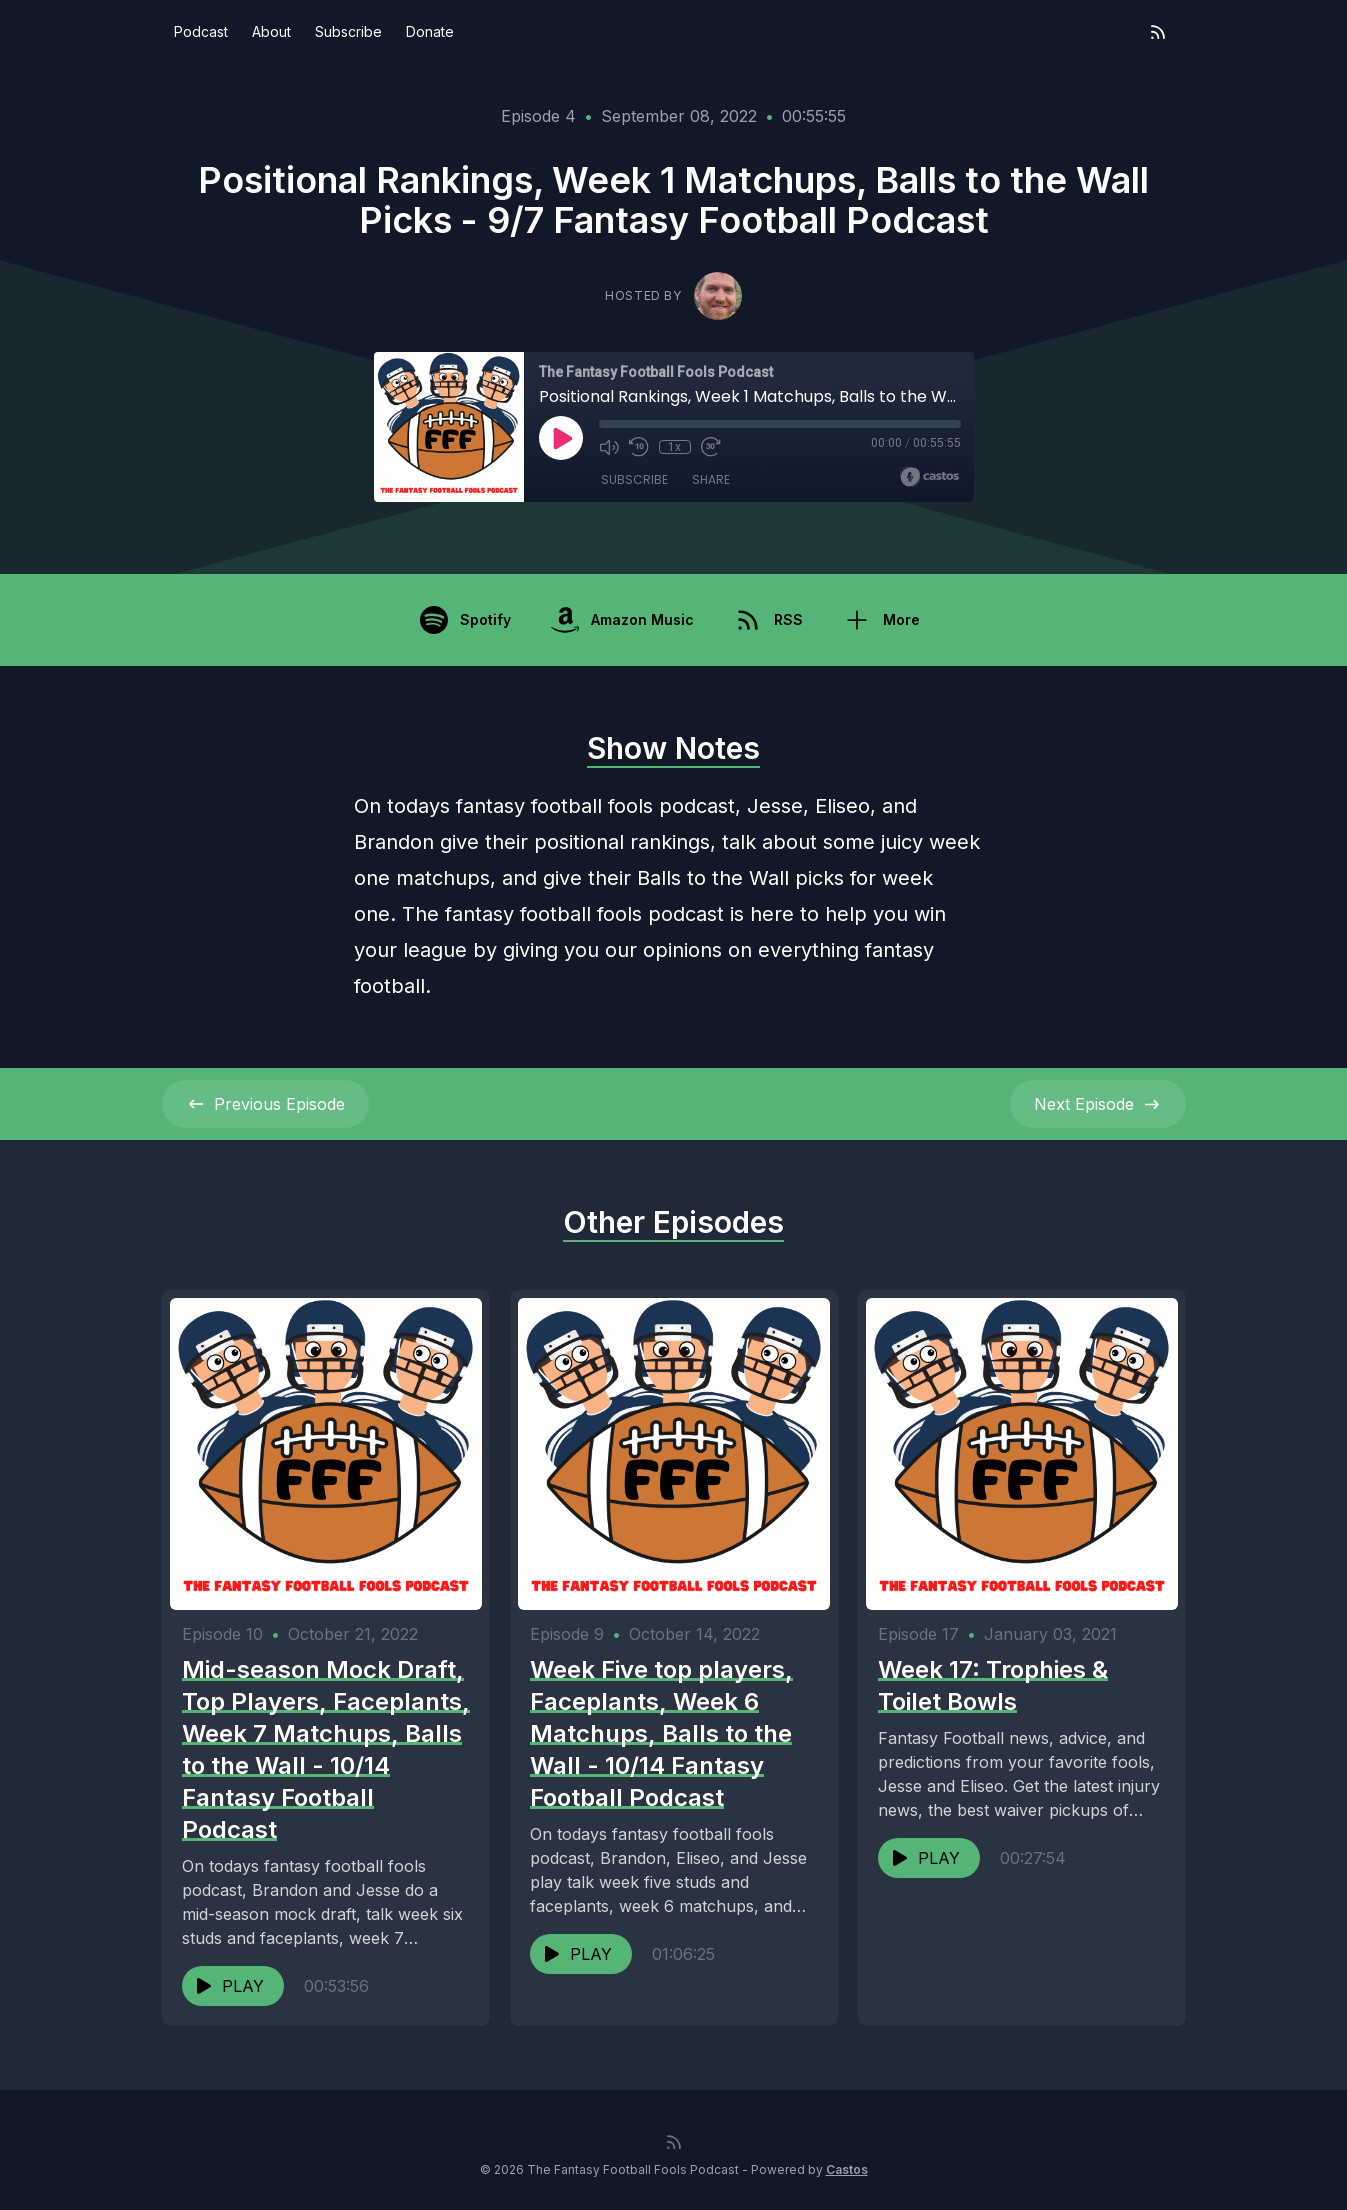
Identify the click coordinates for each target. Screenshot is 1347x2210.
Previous (265, 1104)
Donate (430, 31)
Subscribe (348, 31)
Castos (847, 2169)
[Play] (561, 438)
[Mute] (609, 447)
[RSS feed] (1158, 32)
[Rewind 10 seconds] (639, 447)
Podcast (201, 31)
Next (1098, 1104)
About (271, 31)
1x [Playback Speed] (674, 447)
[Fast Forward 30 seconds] (711, 447)
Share (711, 479)
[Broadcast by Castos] (929, 477)
